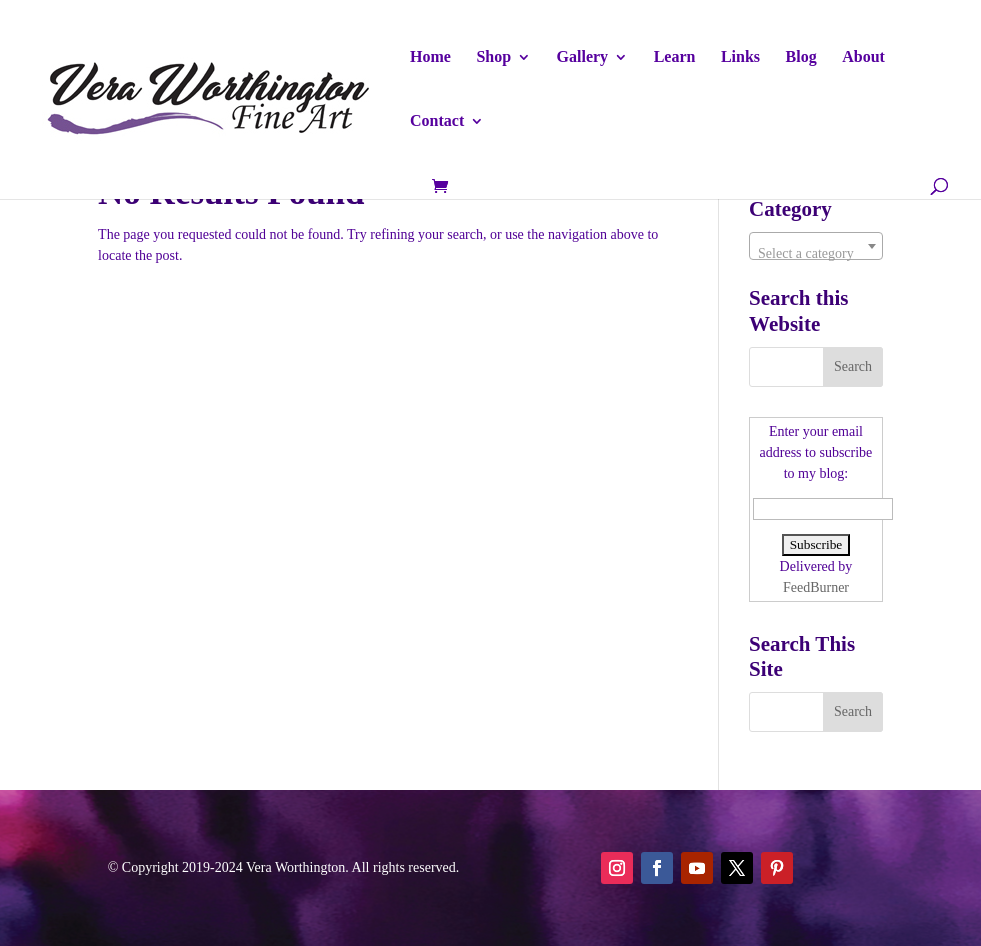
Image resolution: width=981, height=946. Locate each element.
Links (740, 57)
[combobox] (816, 246)
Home (430, 57)
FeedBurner (816, 587)
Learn (675, 57)
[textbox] (816, 254)
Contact (437, 121)
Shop (493, 57)
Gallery (583, 57)
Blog (801, 57)
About (863, 57)
